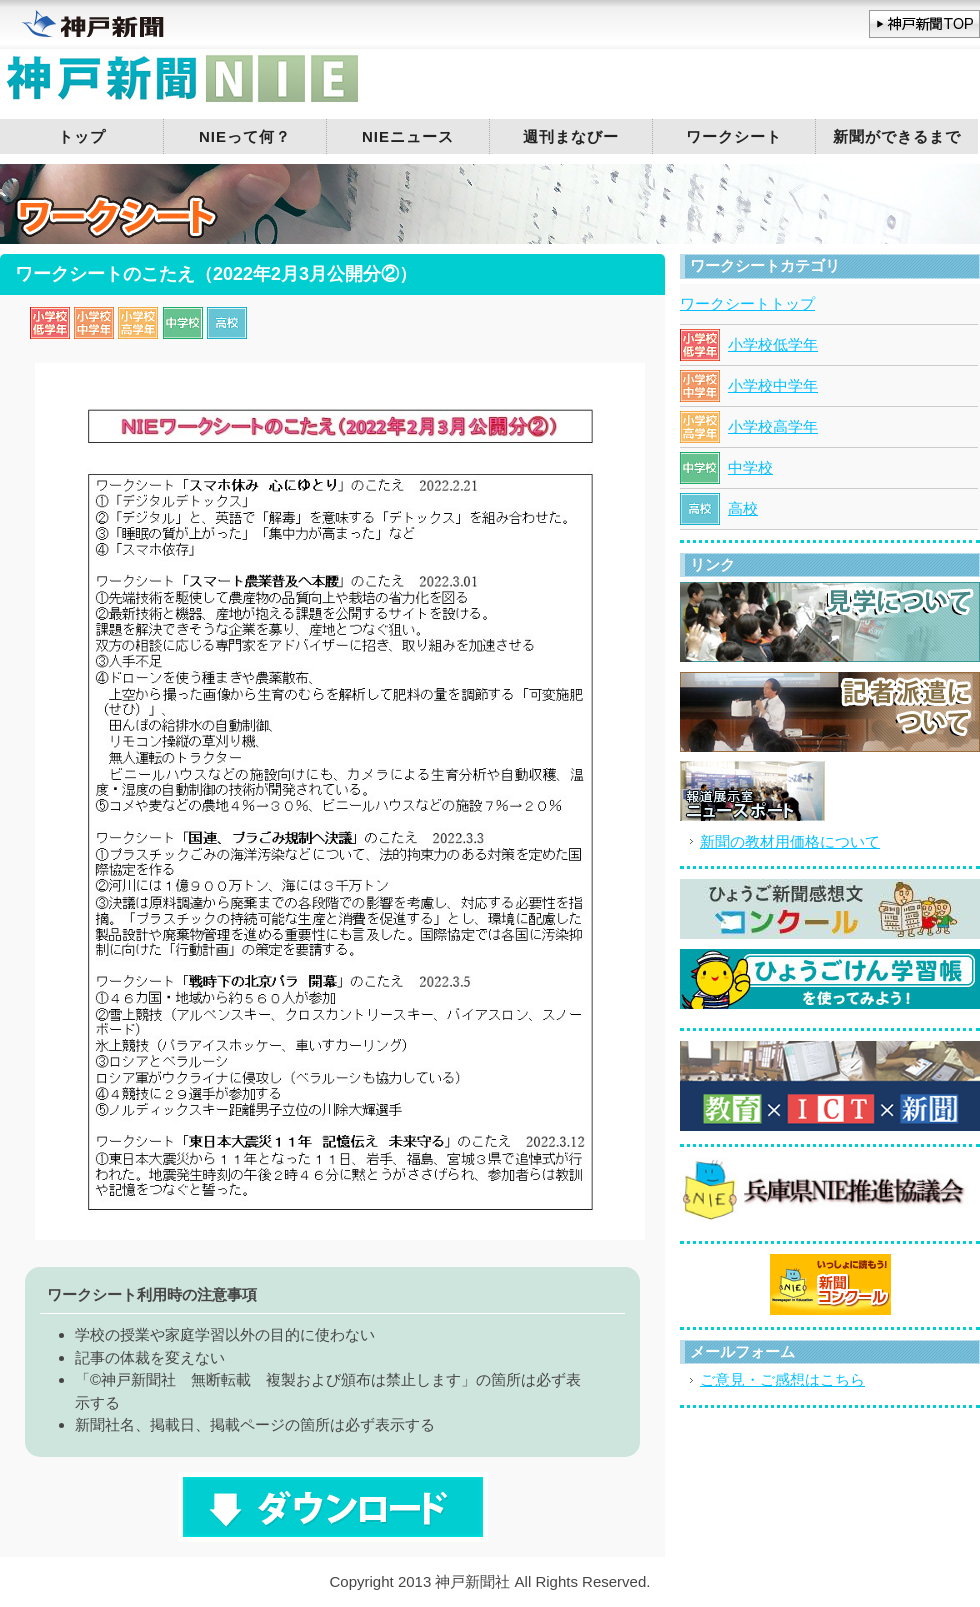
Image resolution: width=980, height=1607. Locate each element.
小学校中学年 (773, 385)
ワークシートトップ (747, 303)
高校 (743, 508)
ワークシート (734, 136)
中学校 (750, 467)
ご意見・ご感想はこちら (782, 1379)
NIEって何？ (245, 136)
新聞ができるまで (897, 136)
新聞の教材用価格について (790, 841)
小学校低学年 (773, 344)
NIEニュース (408, 136)
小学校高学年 (773, 426)
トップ (82, 136)
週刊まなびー (571, 136)
